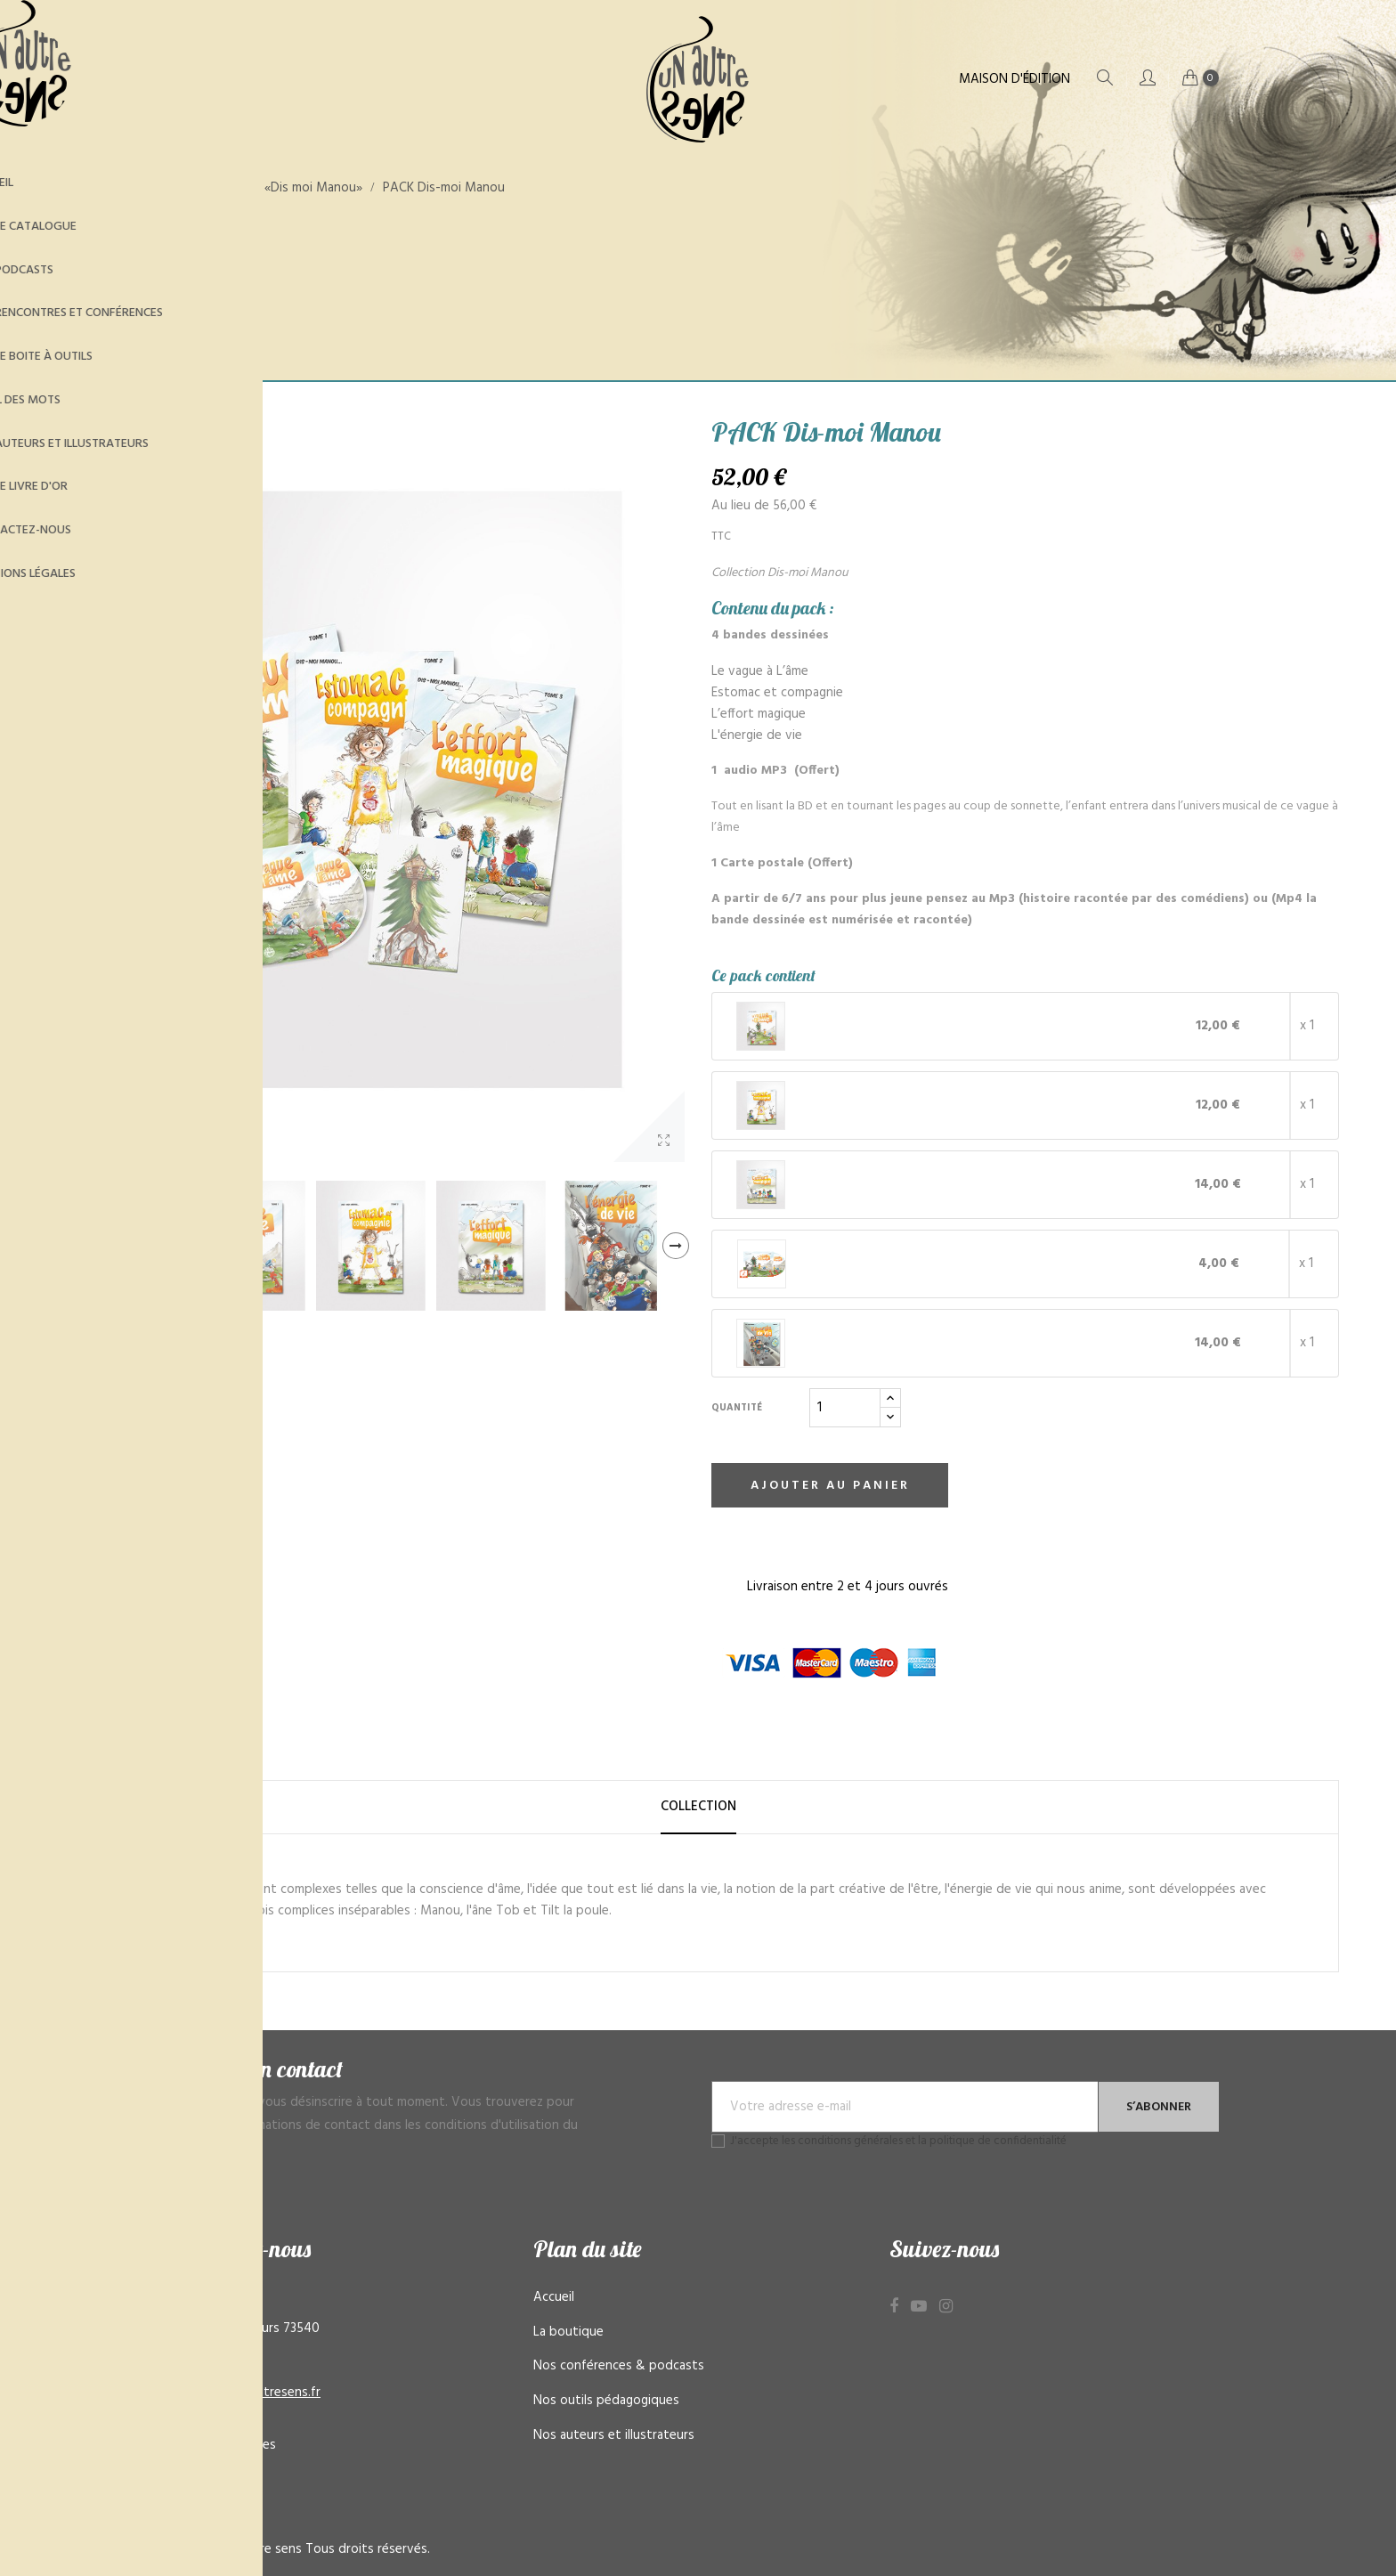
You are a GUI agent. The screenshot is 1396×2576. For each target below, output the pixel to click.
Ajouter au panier (830, 1485)
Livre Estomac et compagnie (910, 1105)
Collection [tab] (698, 1806)
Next (675, 1245)
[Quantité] (845, 1407)
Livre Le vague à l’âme (892, 1026)
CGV (190, 2479)
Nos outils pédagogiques (606, 2400)
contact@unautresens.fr (249, 2392)
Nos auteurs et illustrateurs (613, 2435)
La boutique (568, 2332)
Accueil (553, 2297)
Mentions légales (226, 2445)
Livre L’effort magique (891, 1184)
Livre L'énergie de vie (889, 1343)
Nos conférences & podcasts (618, 2366)
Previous (66, 1245)
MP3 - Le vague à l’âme (896, 1263)
